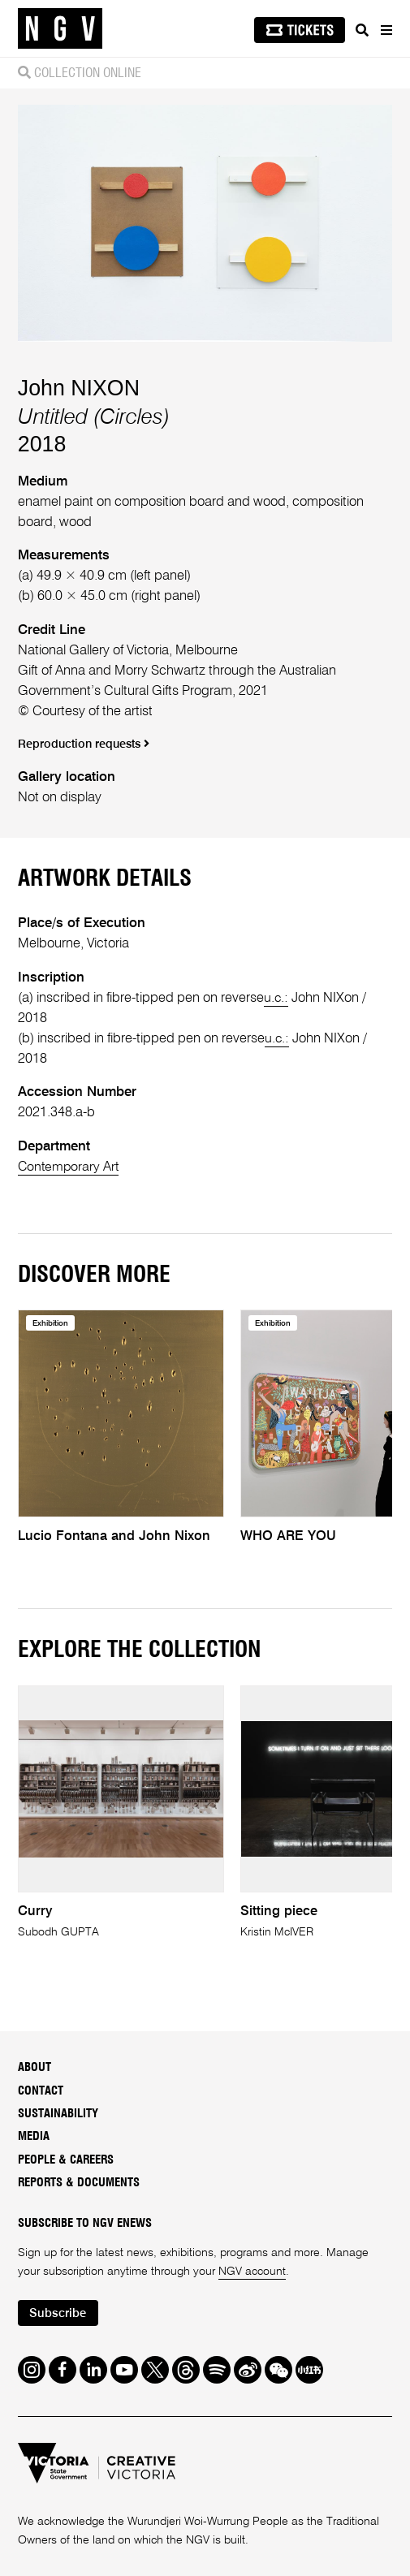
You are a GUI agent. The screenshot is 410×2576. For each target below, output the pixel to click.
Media (34, 2136)
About (34, 2067)
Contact (40, 2090)
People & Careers (66, 2159)
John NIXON (79, 388)
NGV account (252, 2270)
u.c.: (276, 998)
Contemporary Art (70, 1167)
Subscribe (59, 2312)
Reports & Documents (79, 2182)
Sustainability (58, 2113)
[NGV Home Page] (60, 29)
